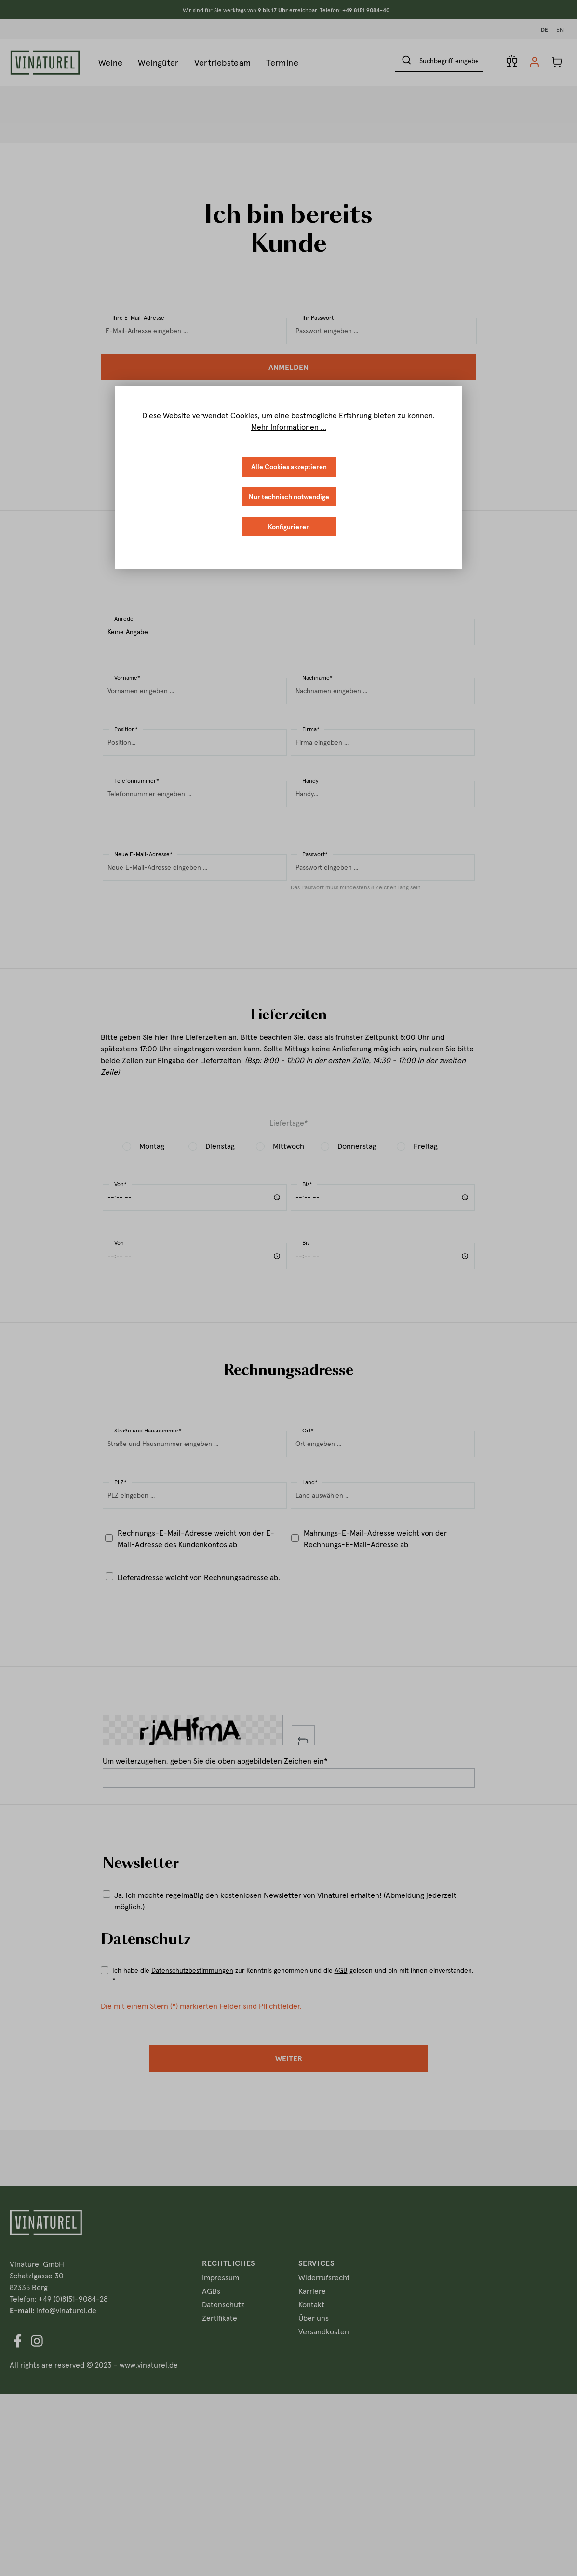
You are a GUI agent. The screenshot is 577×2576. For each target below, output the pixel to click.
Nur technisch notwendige (289, 496)
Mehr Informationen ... (288, 427)
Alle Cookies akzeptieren (289, 467)
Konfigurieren (289, 526)
